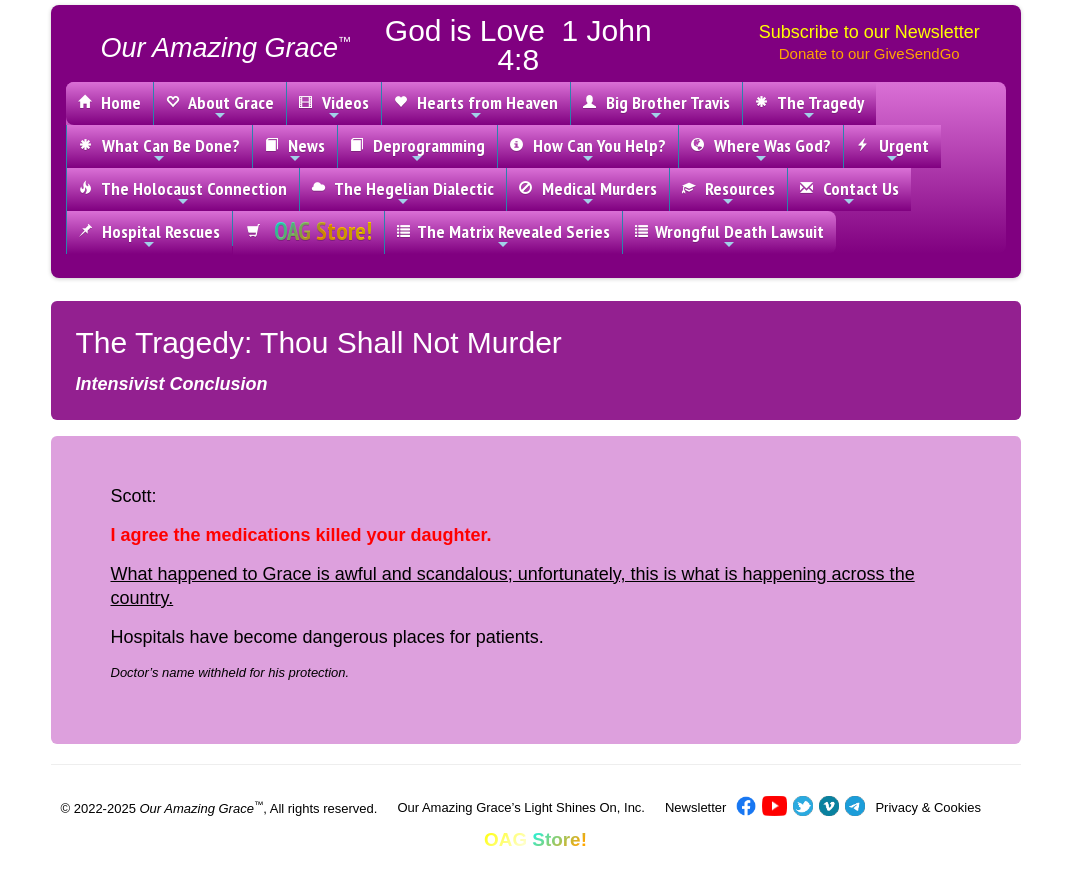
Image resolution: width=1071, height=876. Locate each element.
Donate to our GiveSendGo (869, 53)
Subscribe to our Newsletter (869, 32)
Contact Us (849, 193)
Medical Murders (588, 193)
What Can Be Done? (159, 150)
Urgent (892, 150)
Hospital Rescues (149, 236)
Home (109, 102)
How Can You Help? (588, 150)
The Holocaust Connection (183, 193)
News (295, 150)
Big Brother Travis (656, 107)
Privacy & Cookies (927, 807)
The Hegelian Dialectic (403, 193)
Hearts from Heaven (476, 107)
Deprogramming (417, 150)
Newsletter (695, 807)
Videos (334, 107)
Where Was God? (761, 150)
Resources (728, 193)
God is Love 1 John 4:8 (518, 45)
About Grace (220, 107)
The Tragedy (809, 107)
